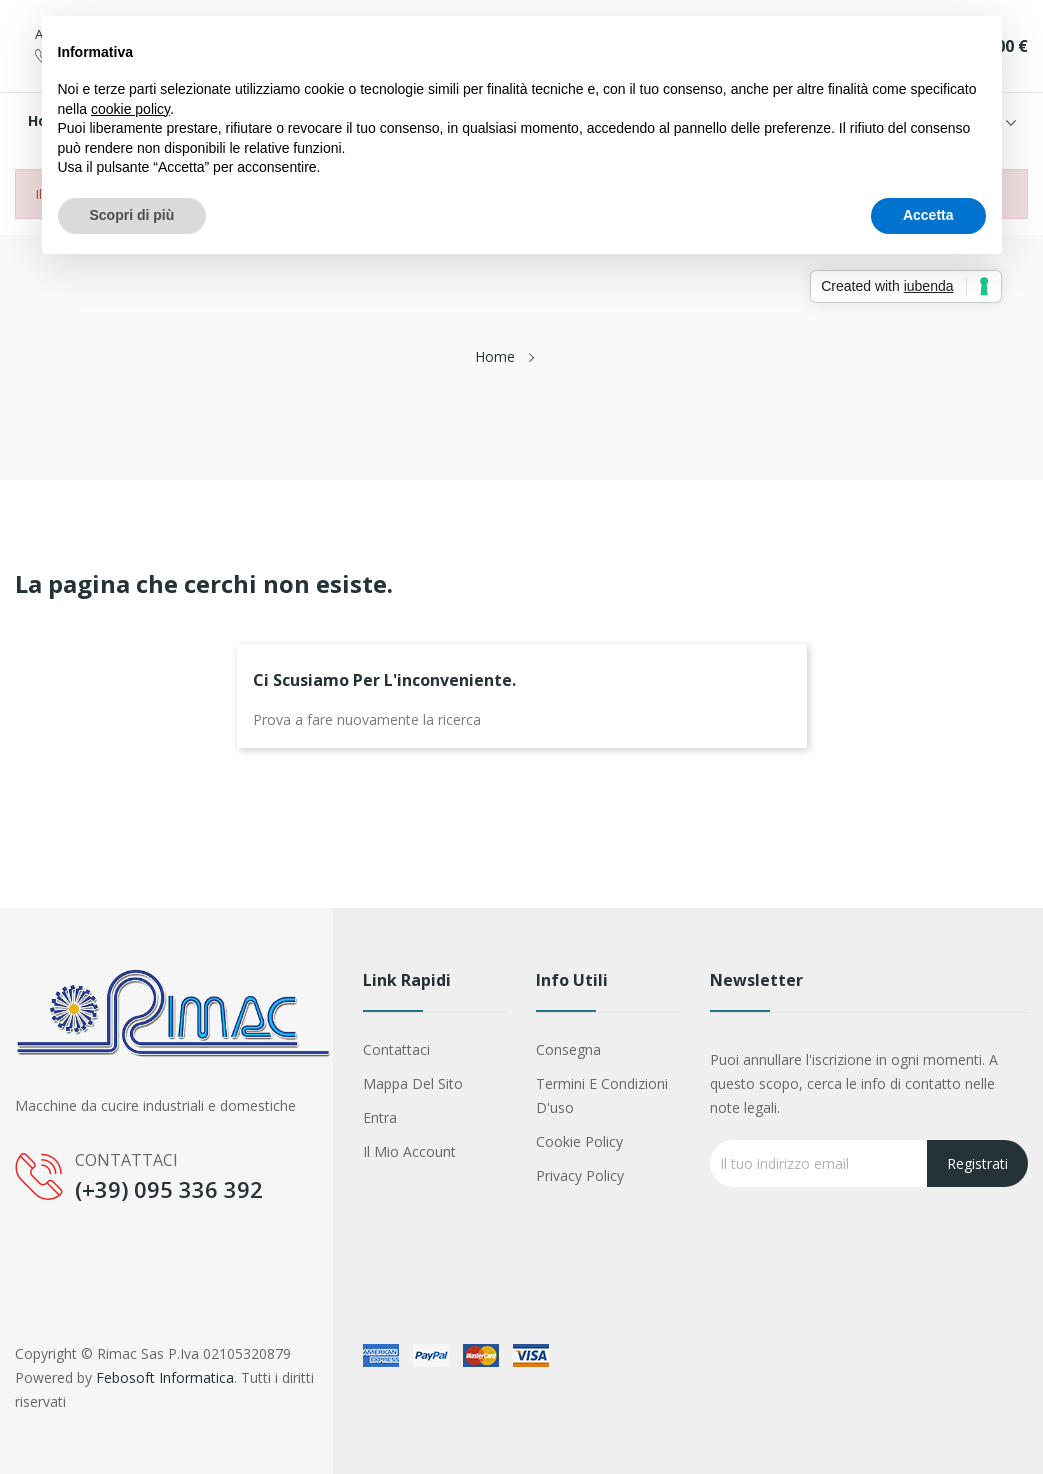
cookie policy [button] (130, 109)
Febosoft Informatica (165, 1377)
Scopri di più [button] (132, 215)
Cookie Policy (579, 1141)
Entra (380, 1117)
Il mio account (409, 1151)
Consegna (568, 1049)
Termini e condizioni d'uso (602, 1095)
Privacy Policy (580, 1175)
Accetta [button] (928, 215)
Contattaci (396, 1049)
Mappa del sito (413, 1083)
